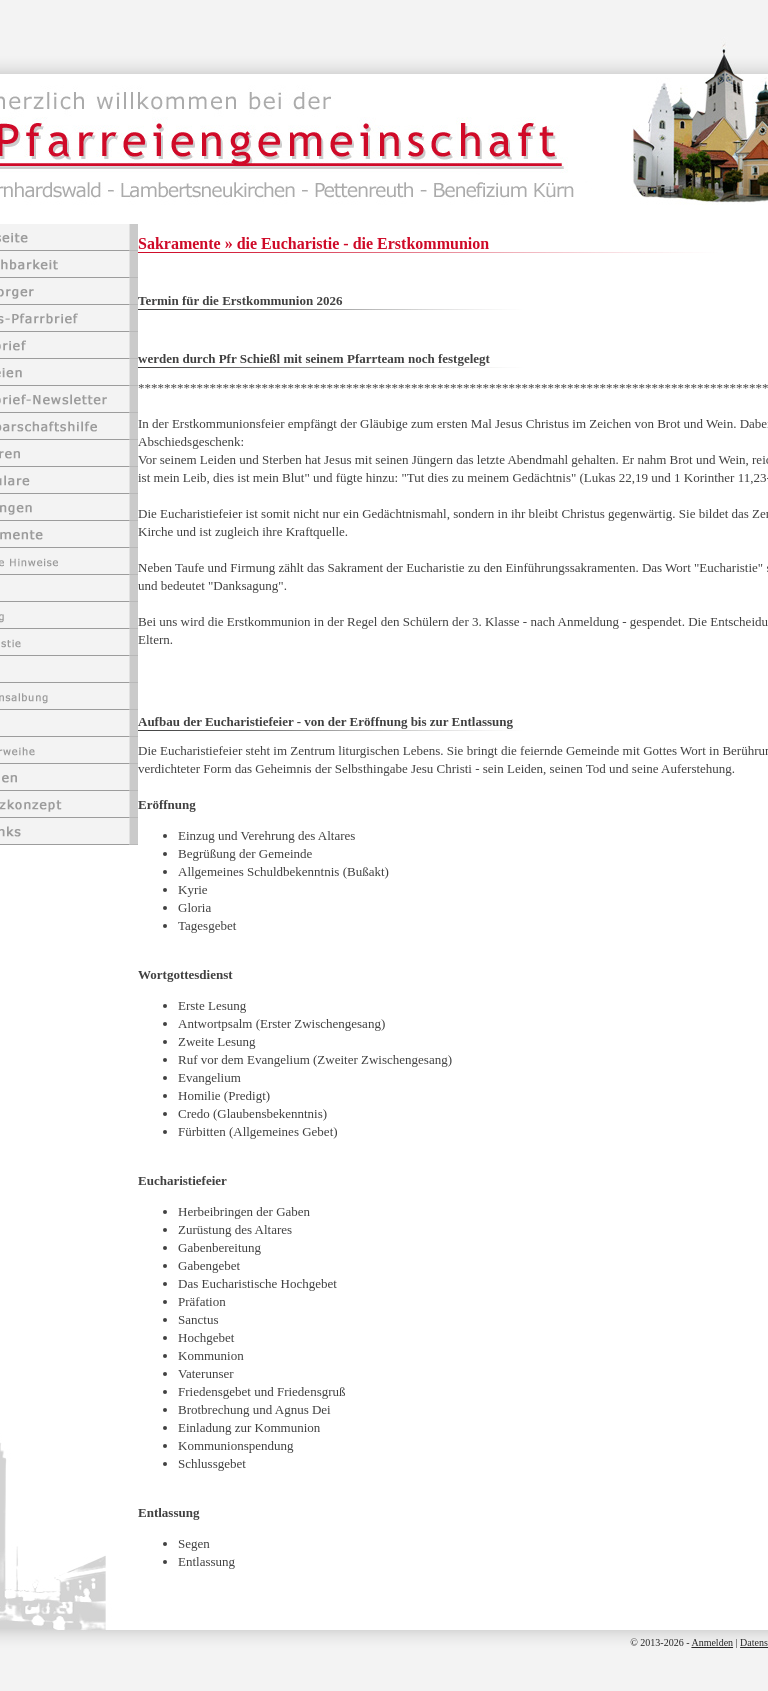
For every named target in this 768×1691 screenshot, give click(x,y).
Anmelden (712, 1642)
